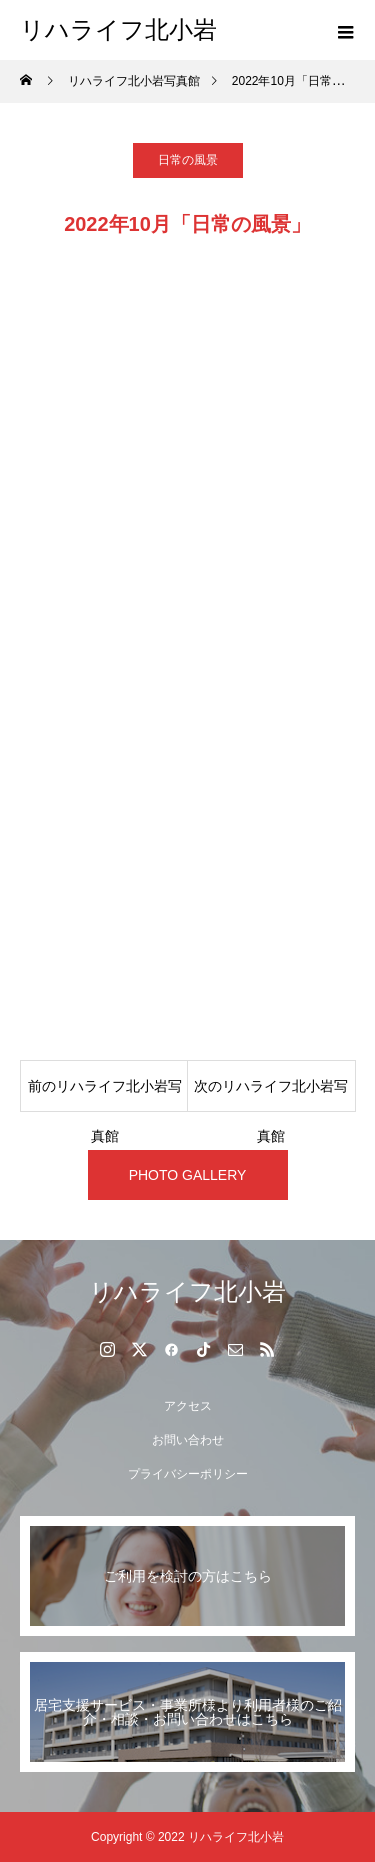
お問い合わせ (188, 1440)
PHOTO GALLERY (188, 1175)
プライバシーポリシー (188, 1474)
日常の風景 (188, 160)
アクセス (188, 1406)
